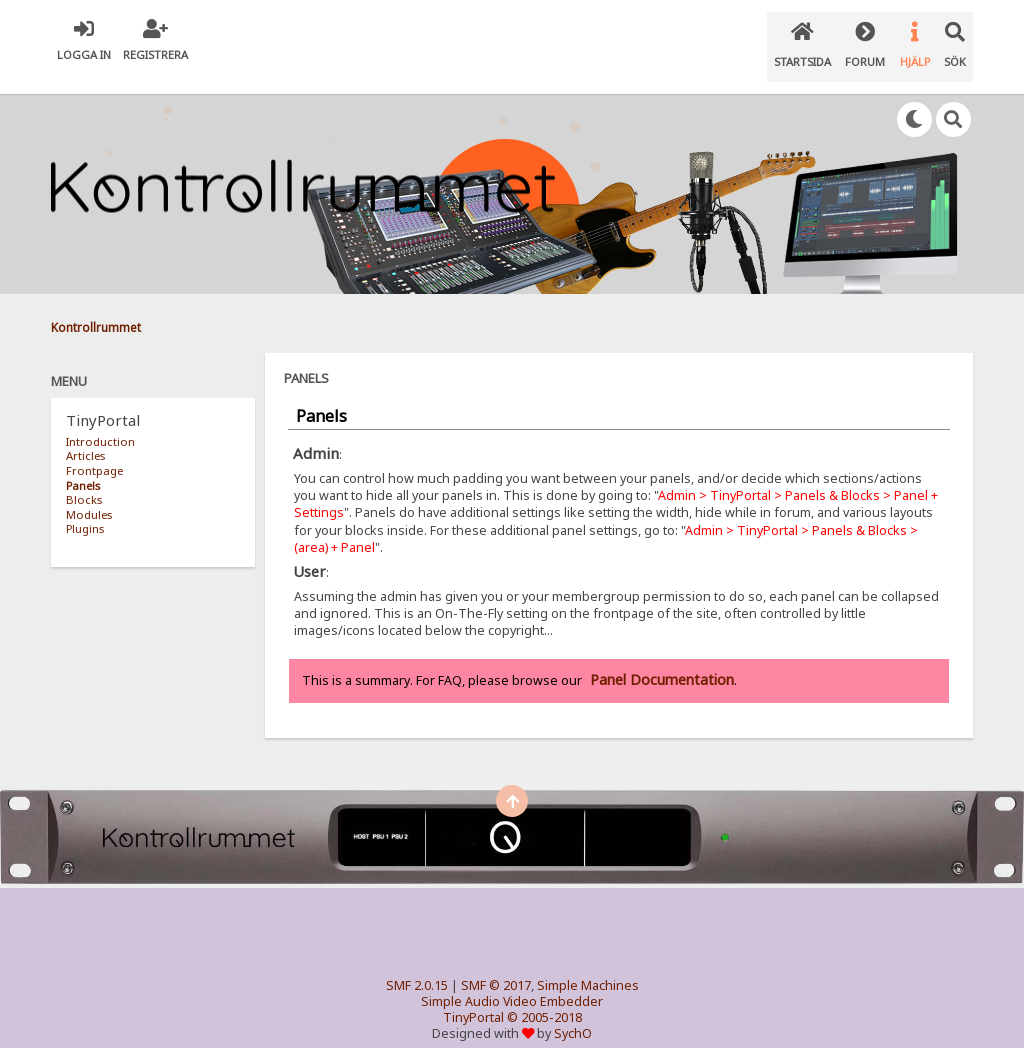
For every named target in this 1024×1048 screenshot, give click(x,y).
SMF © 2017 (496, 966)
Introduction (100, 421)
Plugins (85, 508)
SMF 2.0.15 (417, 966)
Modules (89, 494)
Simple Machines (588, 966)
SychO (573, 1014)
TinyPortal (473, 998)
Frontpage (94, 450)
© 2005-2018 (544, 998)
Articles (85, 436)
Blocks (84, 479)
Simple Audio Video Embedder (512, 982)
